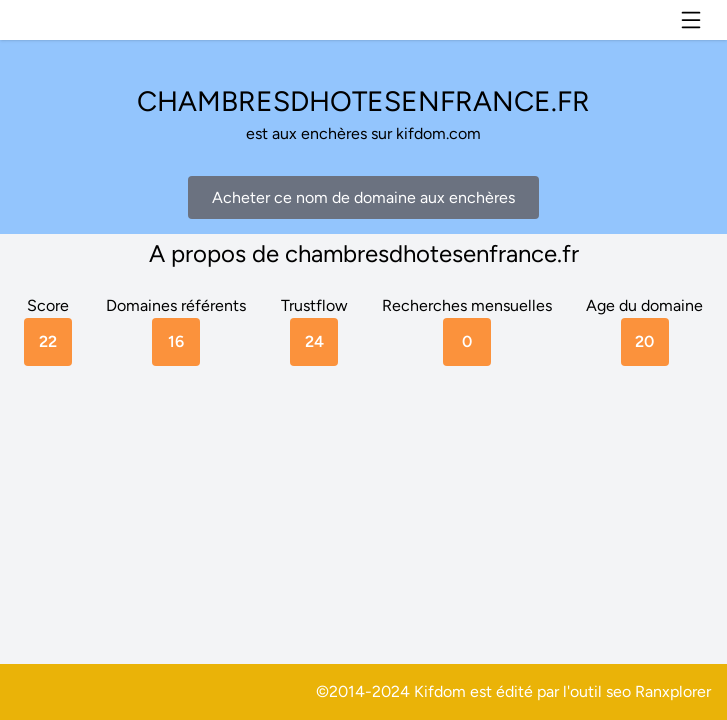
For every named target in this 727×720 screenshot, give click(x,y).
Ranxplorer (673, 691)
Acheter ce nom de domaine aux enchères (363, 197)
